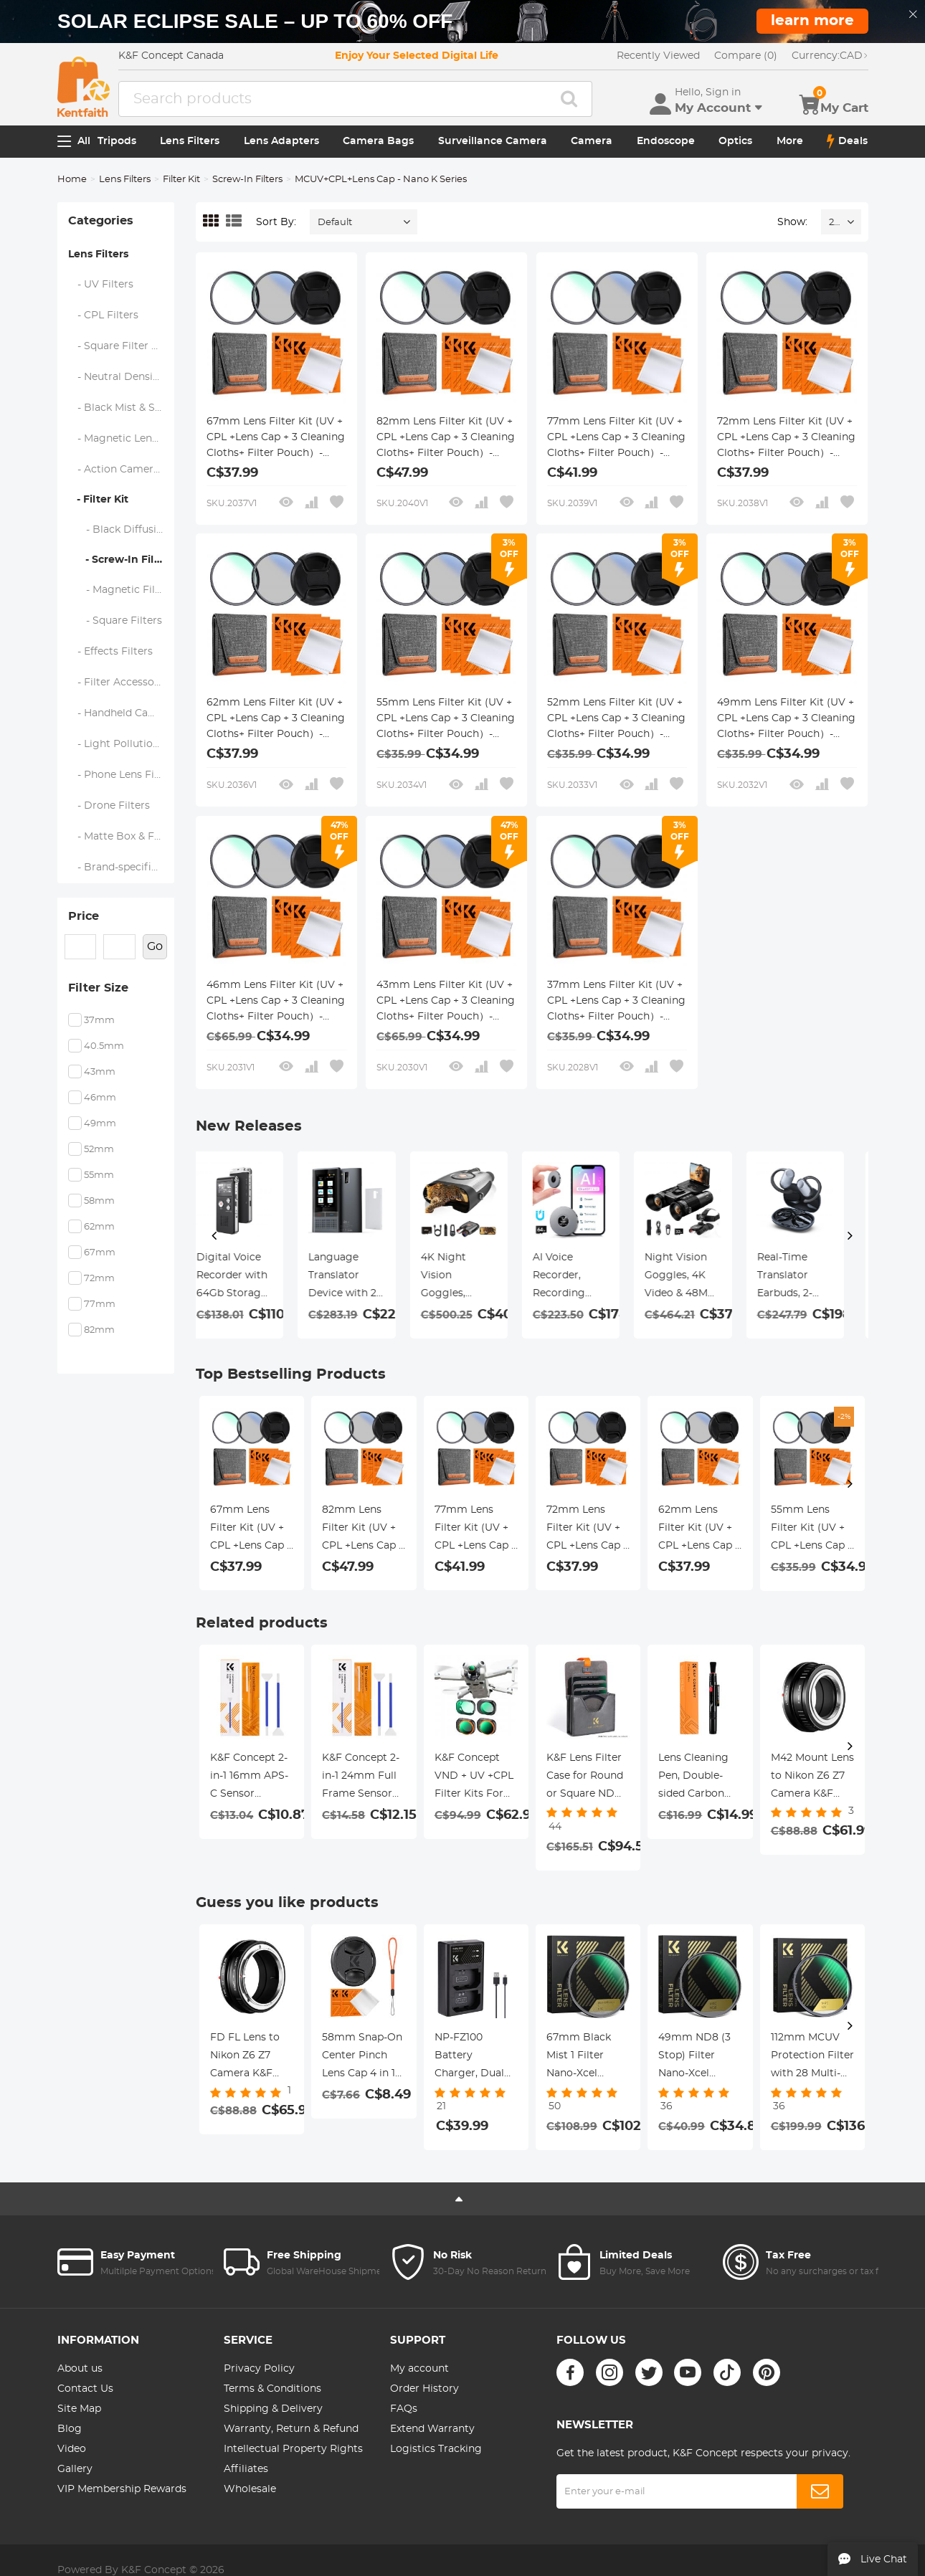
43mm (99, 1072)
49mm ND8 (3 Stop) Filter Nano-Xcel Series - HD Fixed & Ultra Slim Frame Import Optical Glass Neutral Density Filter (695, 2058)
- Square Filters (115, 621)
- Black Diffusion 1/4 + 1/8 (122, 530)
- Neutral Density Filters (122, 377)
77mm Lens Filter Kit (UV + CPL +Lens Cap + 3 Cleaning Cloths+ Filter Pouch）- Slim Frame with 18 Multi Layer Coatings (616, 439)
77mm (99, 1304)
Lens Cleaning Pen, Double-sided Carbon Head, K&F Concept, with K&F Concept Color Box (693, 1778)
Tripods (117, 141)
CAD (830, 56)
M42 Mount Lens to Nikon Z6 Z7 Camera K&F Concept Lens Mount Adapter (812, 1778)
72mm (99, 1278)
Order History (424, 2389)
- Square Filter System (122, 346)
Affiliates (246, 2469)
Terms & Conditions (272, 2389)
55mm (99, 1175)
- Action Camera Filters (122, 470)
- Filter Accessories (120, 683)
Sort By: (276, 222)
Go (155, 946)
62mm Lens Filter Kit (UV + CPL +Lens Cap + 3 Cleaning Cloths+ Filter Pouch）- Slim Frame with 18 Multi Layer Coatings (276, 720)
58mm (99, 1201)
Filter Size (98, 988)
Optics (735, 141)
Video (71, 2449)
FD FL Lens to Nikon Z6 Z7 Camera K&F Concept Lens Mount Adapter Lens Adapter (248, 2058)
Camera (591, 141)
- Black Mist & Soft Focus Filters (122, 408)
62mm (99, 1227)
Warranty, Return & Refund (291, 2429)
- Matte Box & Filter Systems (122, 837)
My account (419, 2369)
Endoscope (666, 141)
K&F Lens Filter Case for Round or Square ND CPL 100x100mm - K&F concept (587, 1778)
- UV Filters (101, 285)
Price (83, 916)
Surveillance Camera (492, 141)
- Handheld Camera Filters (122, 713)
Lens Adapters (281, 141)
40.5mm (104, 1046)
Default (335, 222)
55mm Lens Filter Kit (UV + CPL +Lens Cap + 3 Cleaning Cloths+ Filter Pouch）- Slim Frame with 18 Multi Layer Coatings (445, 720)
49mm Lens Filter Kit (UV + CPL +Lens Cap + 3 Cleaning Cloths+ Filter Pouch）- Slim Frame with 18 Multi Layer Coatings (786, 720)
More (790, 141)
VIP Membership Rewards (121, 2489)
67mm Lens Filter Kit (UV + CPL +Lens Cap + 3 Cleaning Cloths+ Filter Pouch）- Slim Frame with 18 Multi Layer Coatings (276, 439)
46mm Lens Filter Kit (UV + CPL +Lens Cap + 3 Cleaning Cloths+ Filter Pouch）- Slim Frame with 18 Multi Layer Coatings (276, 1002)
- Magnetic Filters (121, 590)
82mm (99, 1330)
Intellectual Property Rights (293, 2449)
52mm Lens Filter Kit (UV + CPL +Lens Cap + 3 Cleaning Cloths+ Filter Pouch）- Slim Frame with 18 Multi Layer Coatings (616, 720)
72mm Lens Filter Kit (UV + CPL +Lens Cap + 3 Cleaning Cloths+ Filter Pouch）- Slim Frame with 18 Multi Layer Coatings (786, 439)
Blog (69, 2429)
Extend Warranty (432, 2429)
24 (834, 222)
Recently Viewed (658, 56)
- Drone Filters (109, 806)
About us (80, 2369)
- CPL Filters (103, 315)
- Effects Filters (111, 652)
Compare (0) (745, 56)
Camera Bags (378, 141)
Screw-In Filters (247, 179)
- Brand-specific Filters (122, 867)
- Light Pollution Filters (122, 744)
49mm (100, 1123)
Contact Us (85, 2389)
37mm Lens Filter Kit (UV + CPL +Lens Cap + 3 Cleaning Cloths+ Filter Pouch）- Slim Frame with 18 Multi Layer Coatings (616, 1002)
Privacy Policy (259, 2369)
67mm (99, 1253)
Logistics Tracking (436, 2449)
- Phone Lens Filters (122, 775)
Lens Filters (189, 141)
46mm (100, 1098)
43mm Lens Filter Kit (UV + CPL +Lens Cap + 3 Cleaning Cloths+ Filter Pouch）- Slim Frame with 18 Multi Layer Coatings (445, 1002)
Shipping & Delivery (273, 2409)
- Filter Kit (98, 500)
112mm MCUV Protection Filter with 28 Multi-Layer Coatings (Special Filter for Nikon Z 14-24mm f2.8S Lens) (812, 2058)
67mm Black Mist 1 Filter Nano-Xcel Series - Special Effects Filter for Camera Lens (586, 2058)
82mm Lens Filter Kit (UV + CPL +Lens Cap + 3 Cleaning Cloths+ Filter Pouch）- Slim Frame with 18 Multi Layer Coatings (445, 439)
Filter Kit (181, 179)
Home (72, 179)
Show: (792, 222)
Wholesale (250, 2489)
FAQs (403, 2409)
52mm (99, 1149)
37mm (99, 1020)
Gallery (74, 2469)
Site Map (79, 2409)
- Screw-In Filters (121, 560)
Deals (847, 141)
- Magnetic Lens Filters (122, 439)
